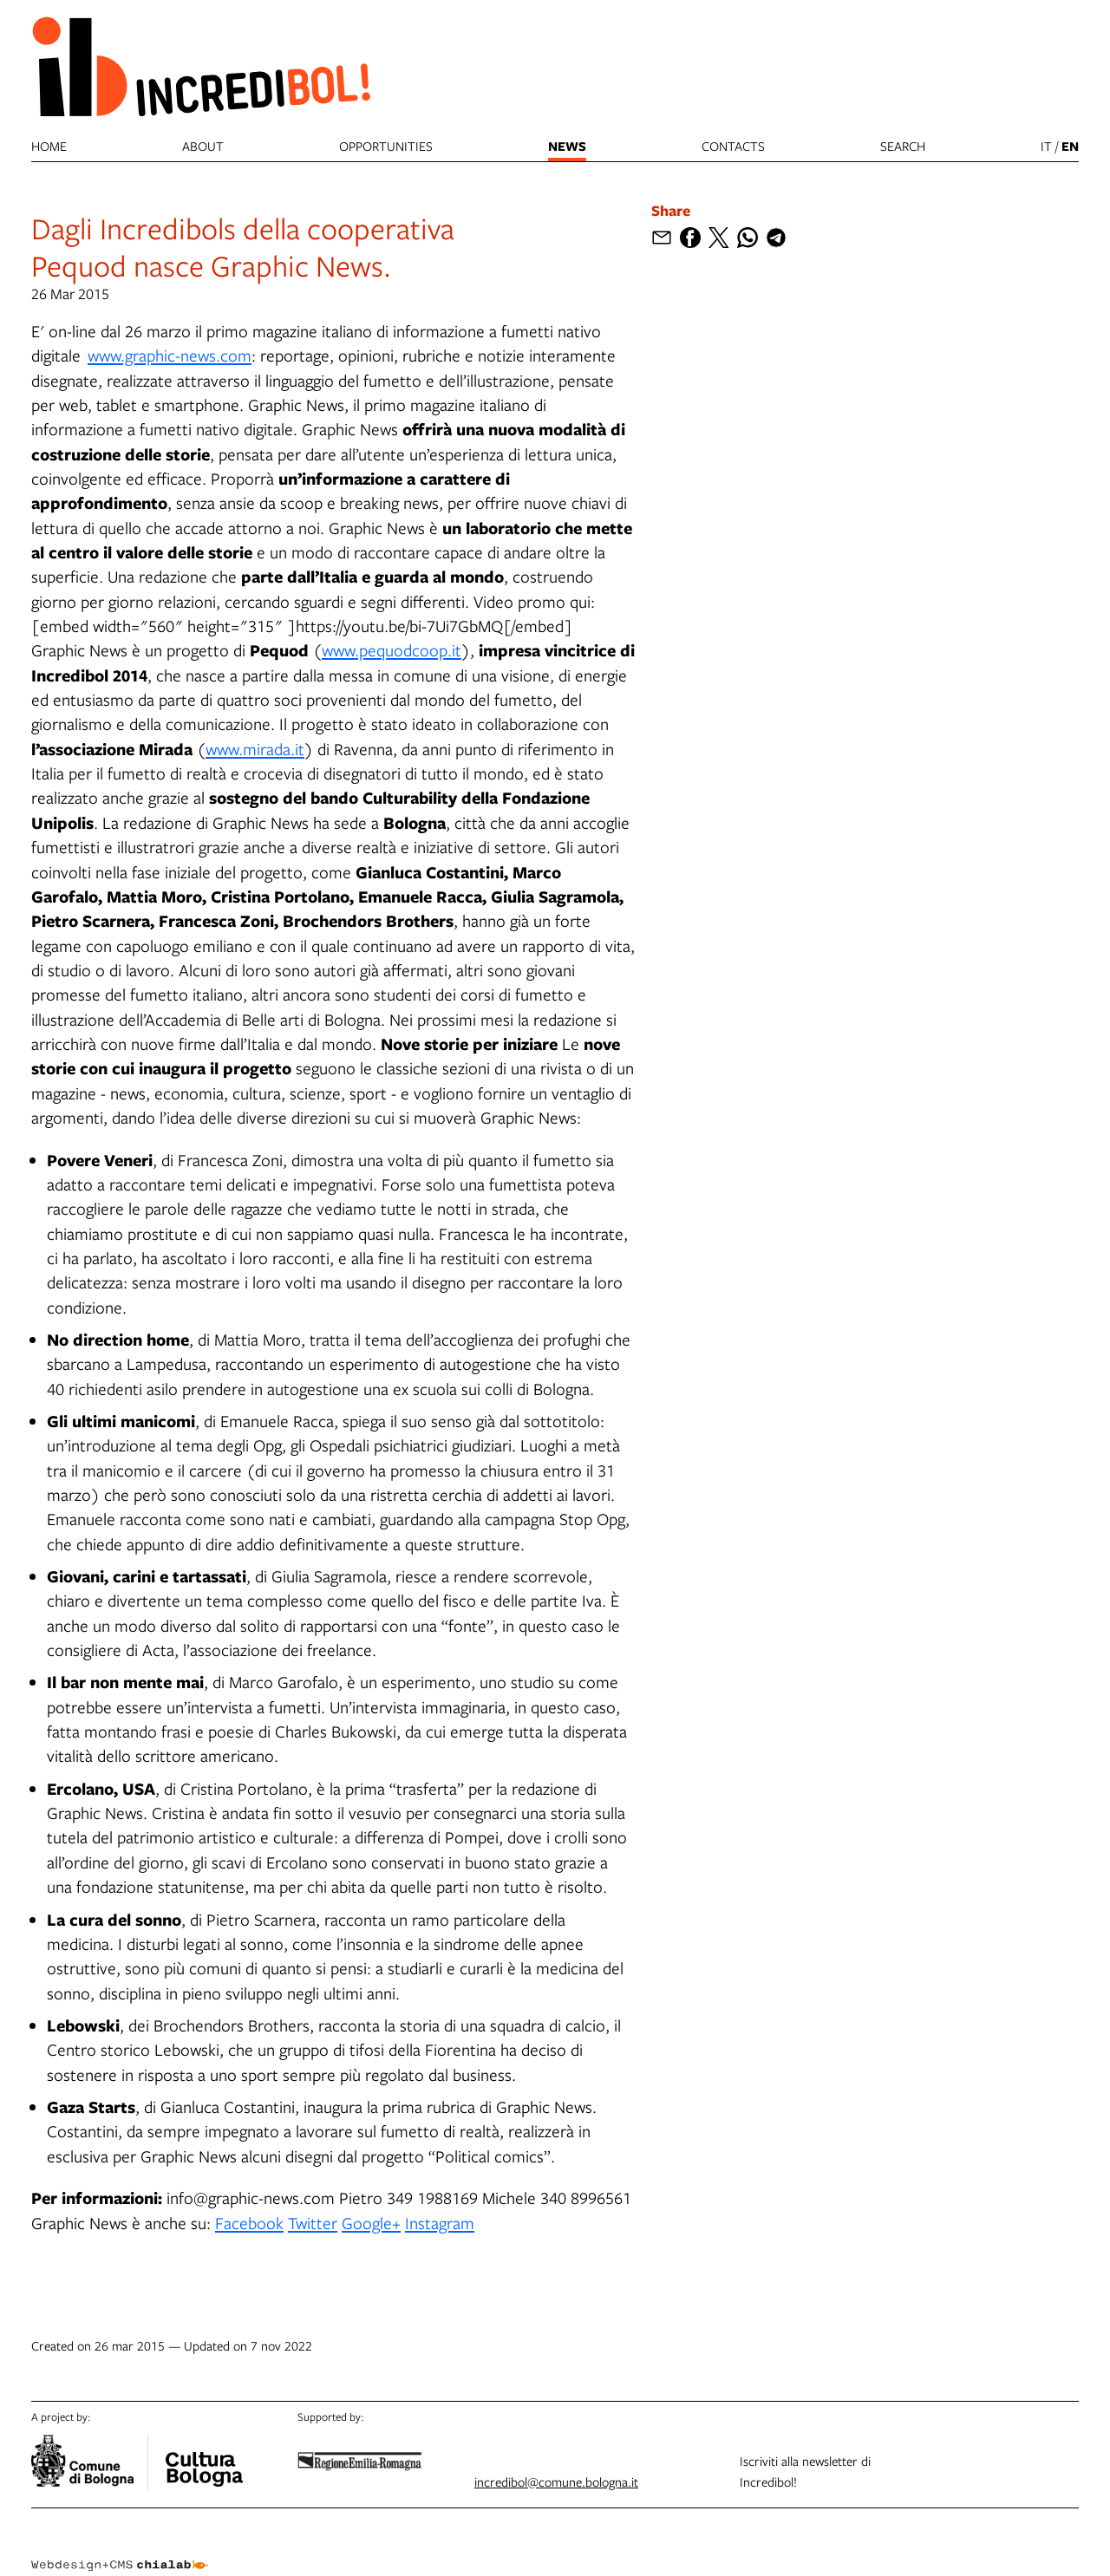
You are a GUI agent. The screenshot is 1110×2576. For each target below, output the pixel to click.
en (1070, 146)
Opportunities (386, 145)
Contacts (733, 145)
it (1046, 145)
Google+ (371, 2223)
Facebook (249, 2223)
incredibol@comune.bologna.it (556, 2481)
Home (49, 145)
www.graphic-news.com (169, 355)
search (902, 145)
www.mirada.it (255, 749)
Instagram (439, 2223)
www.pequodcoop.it (391, 650)
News (567, 146)
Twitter (312, 2223)
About (203, 145)
